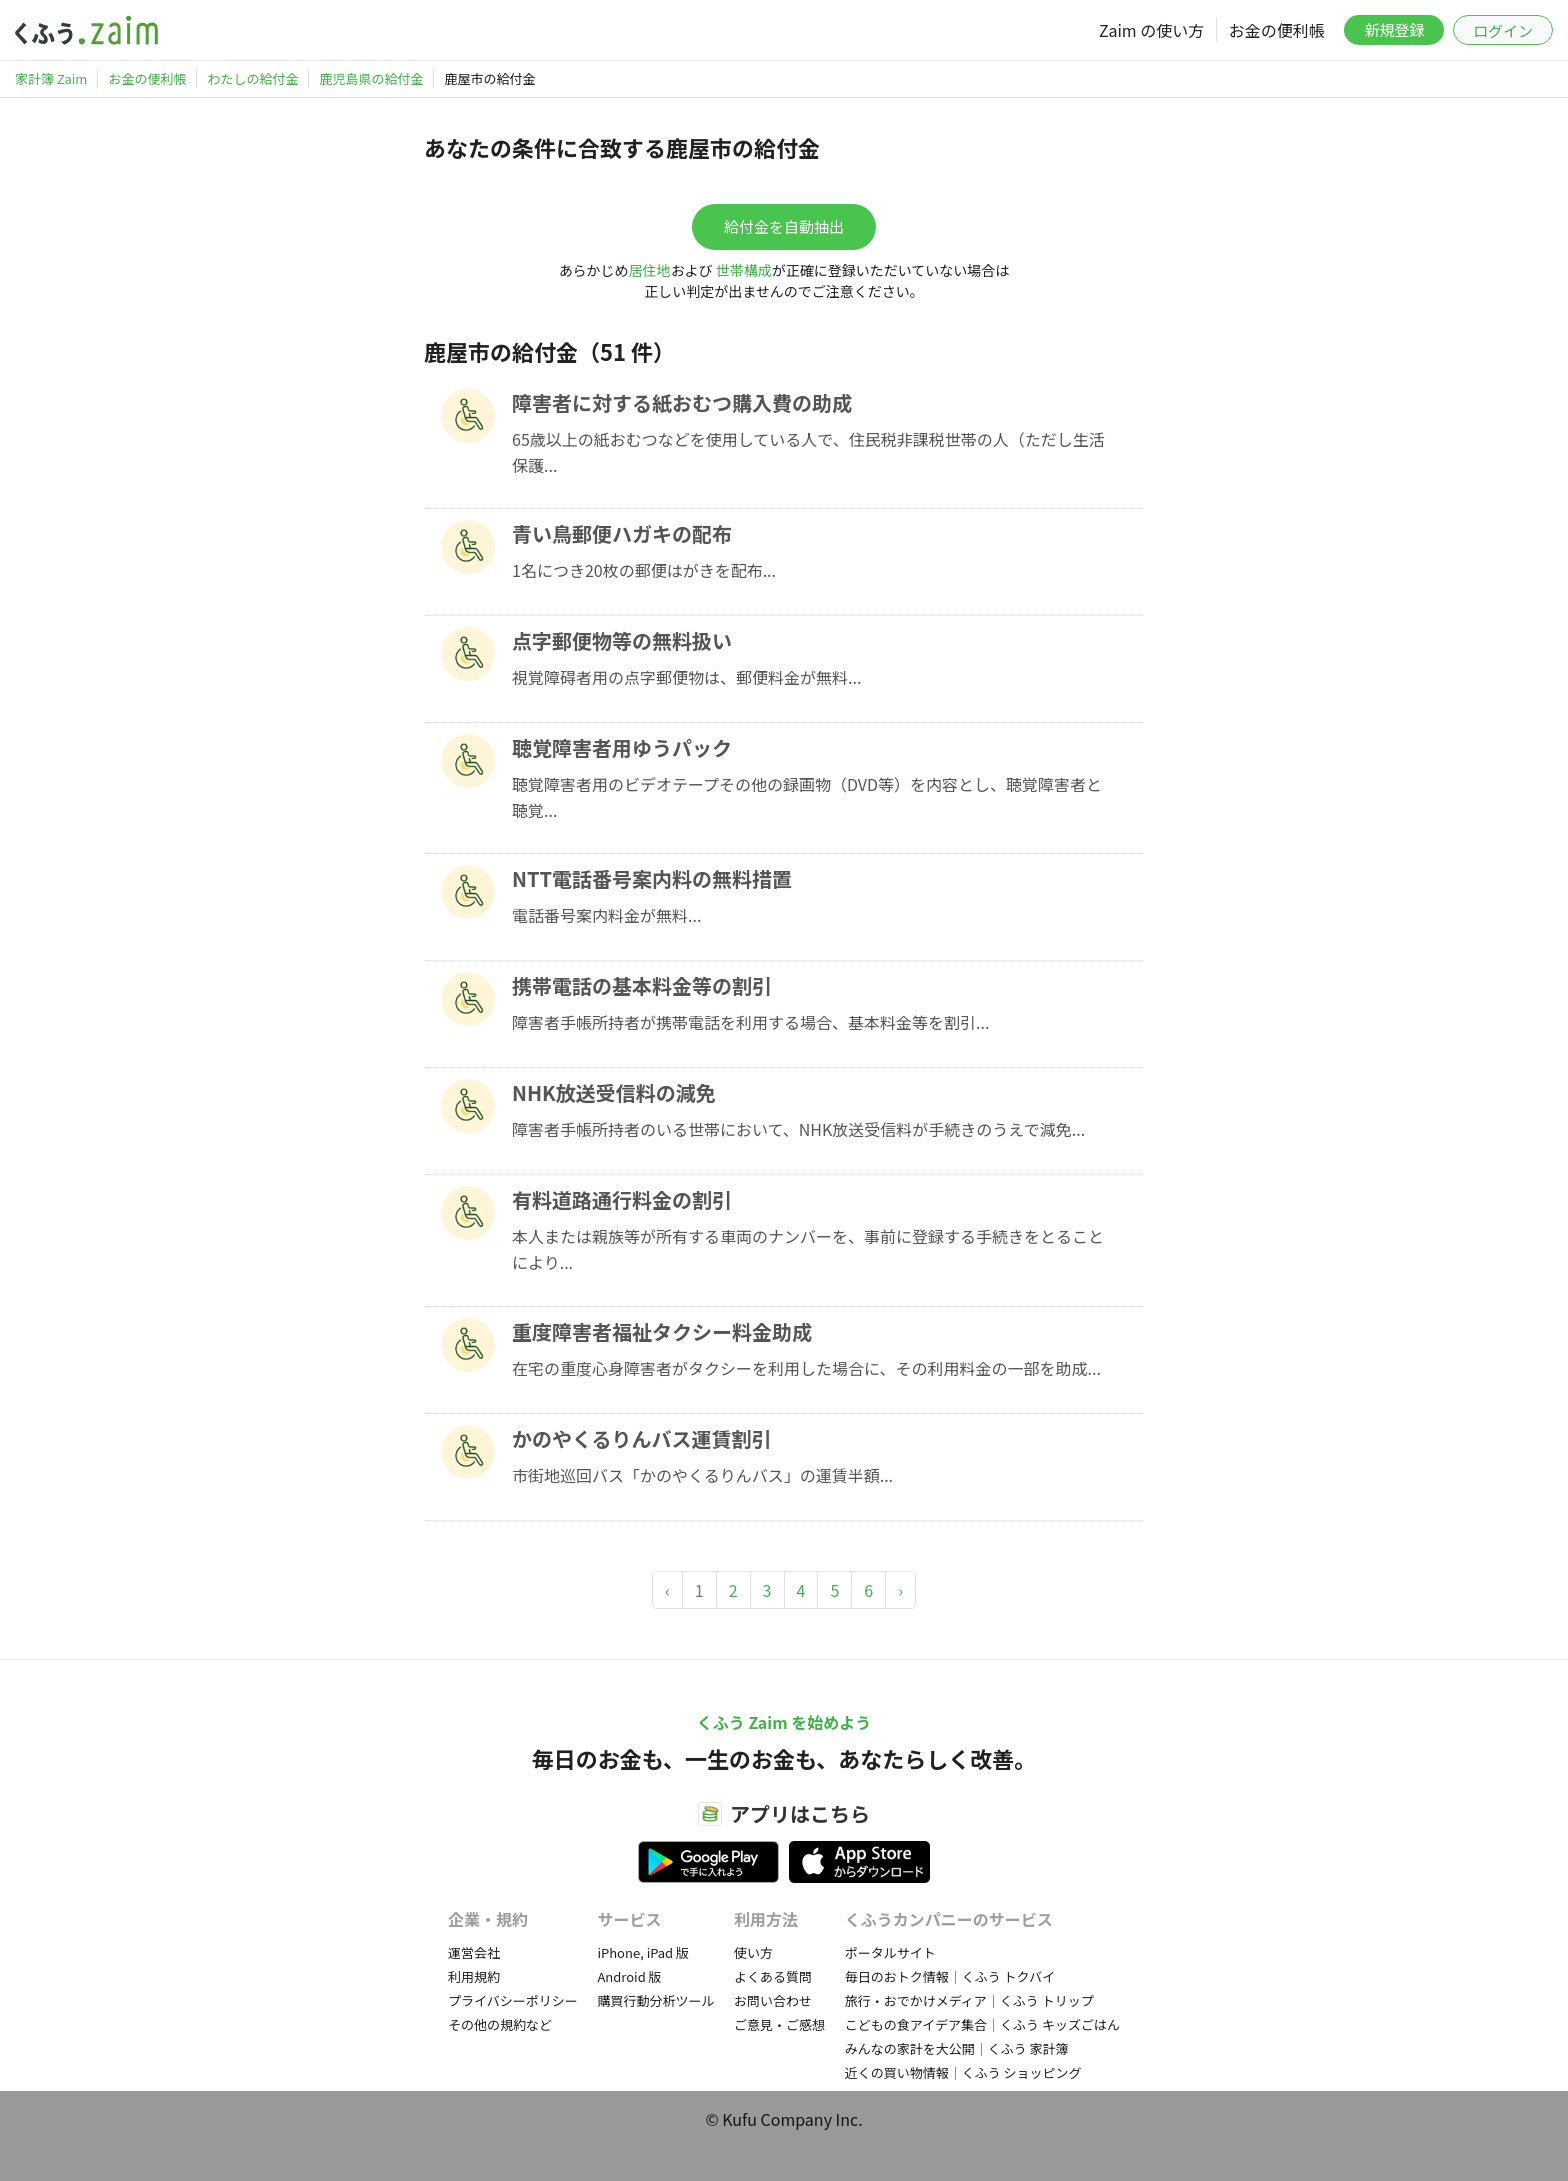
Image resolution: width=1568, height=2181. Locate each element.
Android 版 (629, 1976)
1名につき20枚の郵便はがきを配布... (644, 570)
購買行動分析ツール (655, 2000)
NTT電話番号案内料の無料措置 (652, 878)
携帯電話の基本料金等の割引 (642, 985)
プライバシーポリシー (513, 2000)
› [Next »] (900, 1590)
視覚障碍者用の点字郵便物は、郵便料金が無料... (686, 677)
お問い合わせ (773, 2000)
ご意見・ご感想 (779, 2024)
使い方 (753, 1952)
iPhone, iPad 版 (643, 1952)
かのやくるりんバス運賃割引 (642, 1438)
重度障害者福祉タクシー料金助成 (662, 1331)
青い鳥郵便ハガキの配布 (622, 533)
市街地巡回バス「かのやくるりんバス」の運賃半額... (702, 1475)
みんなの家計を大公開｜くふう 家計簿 (957, 2048)
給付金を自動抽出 (784, 226)
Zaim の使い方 (1151, 30)
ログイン (1503, 30)
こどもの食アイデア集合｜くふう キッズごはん (982, 2024)
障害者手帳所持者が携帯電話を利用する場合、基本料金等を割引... (750, 1022)
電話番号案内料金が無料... (606, 915)
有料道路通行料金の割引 (622, 1199)
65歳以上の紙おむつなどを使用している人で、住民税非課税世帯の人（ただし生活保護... (808, 452)
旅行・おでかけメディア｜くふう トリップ (969, 2000)
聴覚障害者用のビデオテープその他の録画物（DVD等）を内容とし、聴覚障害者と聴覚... (807, 797)
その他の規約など (500, 2024)
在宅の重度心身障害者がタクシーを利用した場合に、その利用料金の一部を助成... (806, 1368)
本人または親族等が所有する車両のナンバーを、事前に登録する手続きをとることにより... (808, 1249)
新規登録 (1394, 29)
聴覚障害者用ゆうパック (622, 747)
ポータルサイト (890, 1952)
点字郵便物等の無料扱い (622, 640)
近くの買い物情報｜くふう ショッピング (963, 2072)
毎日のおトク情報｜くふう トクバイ (950, 1976)
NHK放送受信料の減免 (614, 1092)
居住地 (650, 270)
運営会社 (474, 1952)
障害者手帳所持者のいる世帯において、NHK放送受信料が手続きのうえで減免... (798, 1129)
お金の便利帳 (1277, 30)
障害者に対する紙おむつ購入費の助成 (682, 402)
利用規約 (474, 1976)
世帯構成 (744, 270)
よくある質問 (773, 1976)
